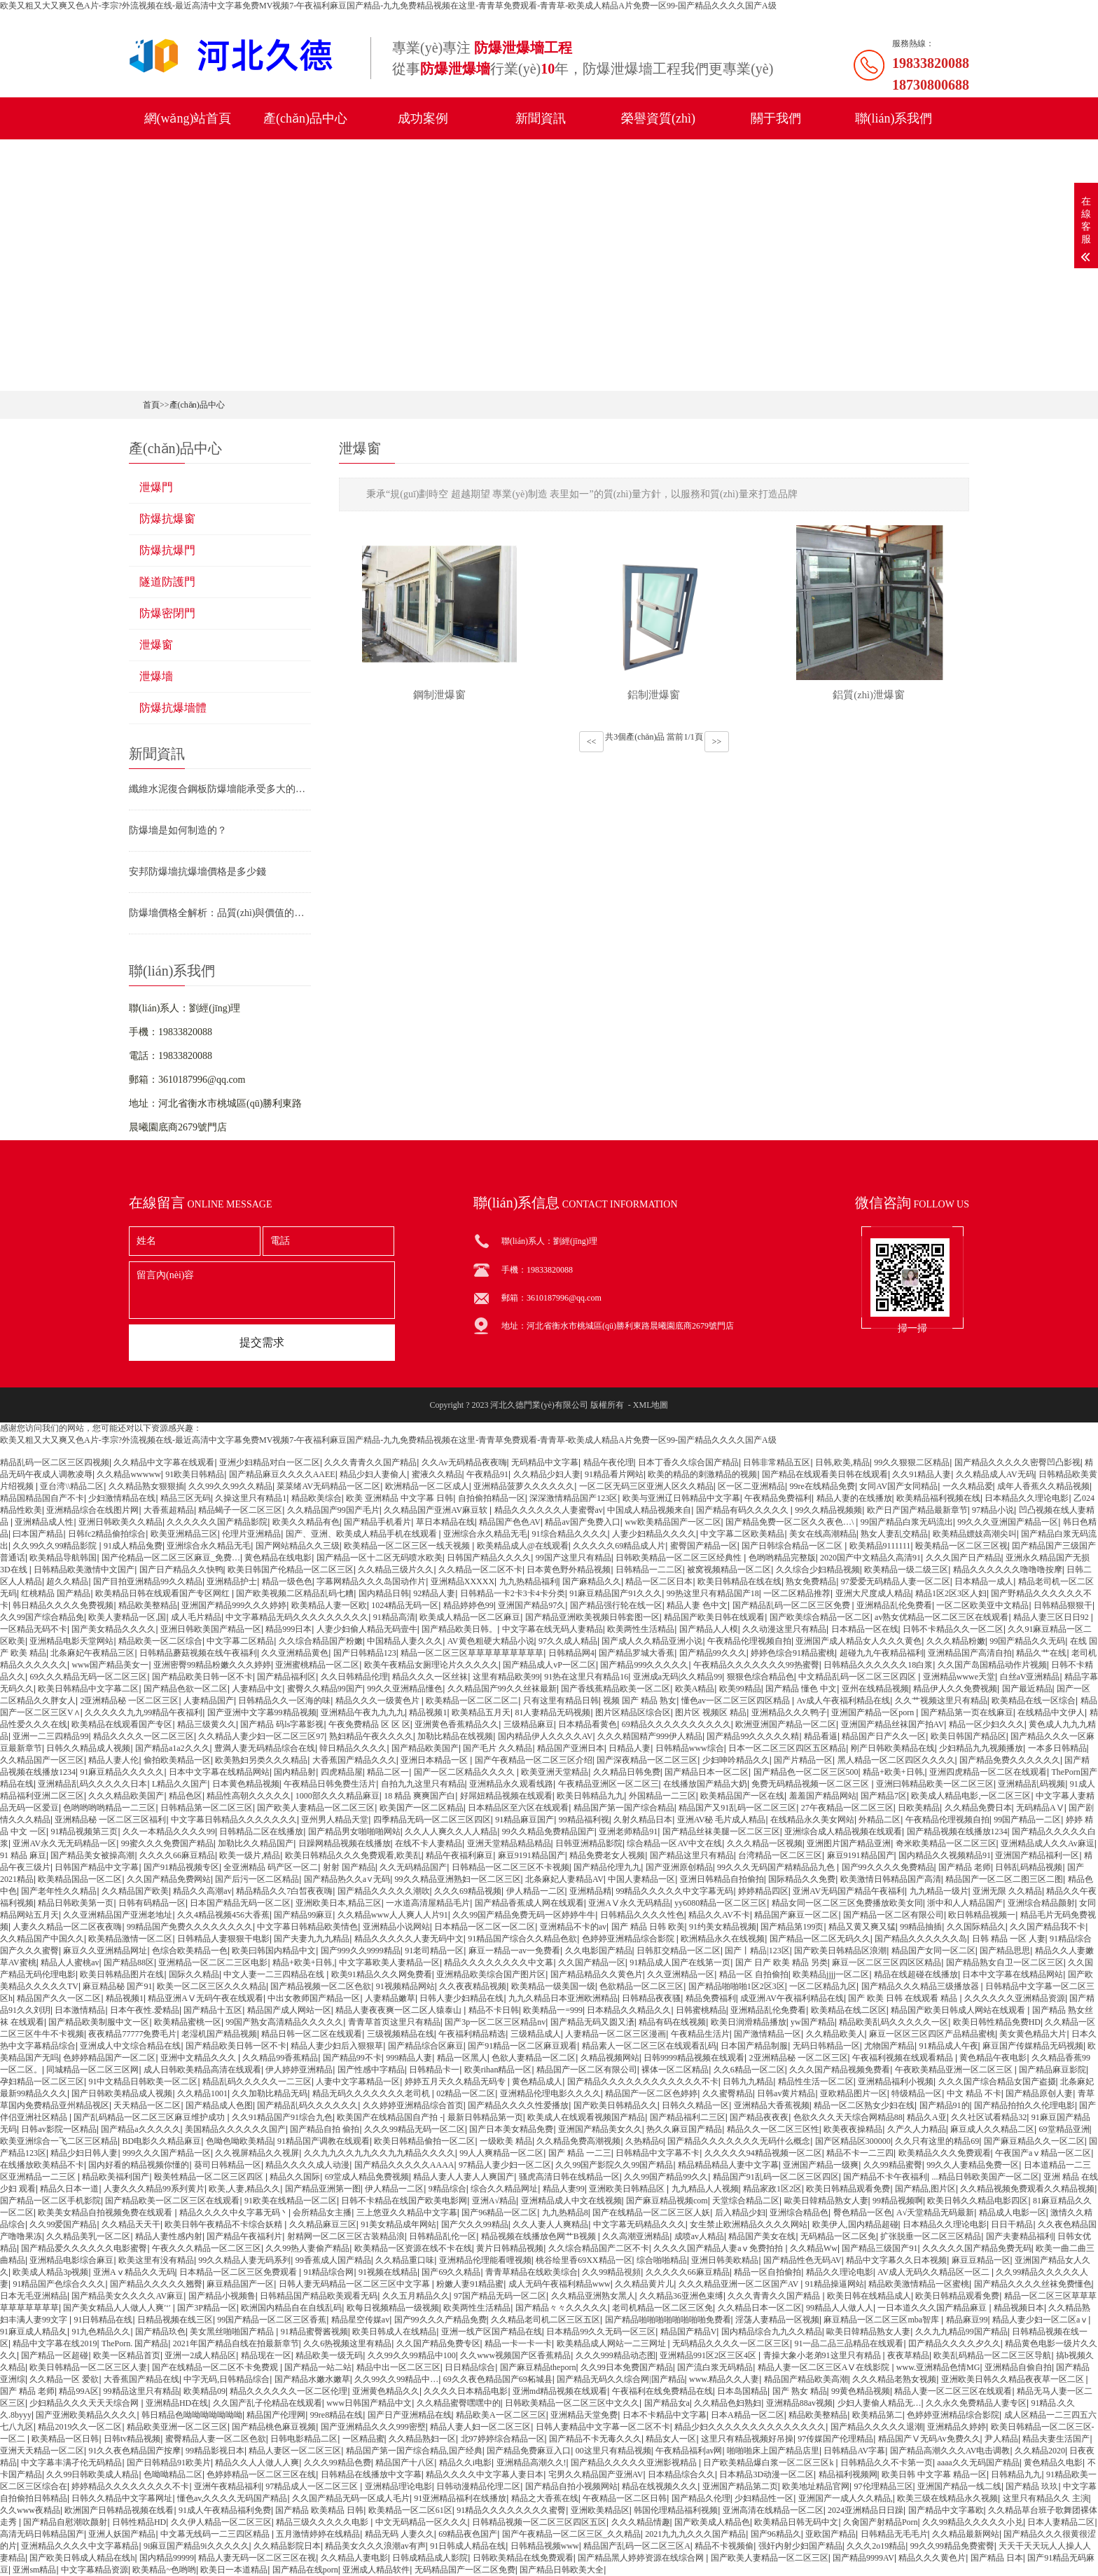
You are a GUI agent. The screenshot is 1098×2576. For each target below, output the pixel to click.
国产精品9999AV (863, 2558)
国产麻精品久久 (591, 1581)
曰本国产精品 (38, 1534)
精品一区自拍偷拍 (767, 2272)
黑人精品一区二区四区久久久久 (896, 1760)
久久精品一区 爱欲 (64, 2379)
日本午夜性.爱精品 (144, 2010)
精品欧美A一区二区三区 (501, 2415)
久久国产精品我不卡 (1047, 1927)
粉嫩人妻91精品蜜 (469, 2284)
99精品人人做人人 (839, 2308)
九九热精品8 (565, 2212)
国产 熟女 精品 (799, 2391)
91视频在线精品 (388, 2272)
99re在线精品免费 (822, 1486)
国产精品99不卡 (352, 2058)
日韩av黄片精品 (786, 2093)
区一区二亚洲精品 (751, 1486)
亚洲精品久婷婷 (956, 2427)
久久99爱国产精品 (63, 2224)
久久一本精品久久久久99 (169, 1831)
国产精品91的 (944, 2105)
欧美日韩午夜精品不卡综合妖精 (224, 2224)
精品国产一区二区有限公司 (586, 2070)
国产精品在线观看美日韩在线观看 (825, 1474)
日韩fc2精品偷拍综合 (107, 1534)
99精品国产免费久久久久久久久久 (190, 1927)
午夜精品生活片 (700, 2034)
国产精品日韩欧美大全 (562, 2570)
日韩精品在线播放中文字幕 (371, 2474)
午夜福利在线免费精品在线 (662, 2391)
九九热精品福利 (528, 1581)
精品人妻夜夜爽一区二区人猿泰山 (399, 2010)
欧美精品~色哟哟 (164, 2570)
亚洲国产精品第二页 (740, 2486)
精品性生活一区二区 (816, 2081)
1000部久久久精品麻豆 (338, 1796)
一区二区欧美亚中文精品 (982, 1605)
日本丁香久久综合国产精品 (688, 1462)
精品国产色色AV (510, 1522)
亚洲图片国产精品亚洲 (849, 1843)
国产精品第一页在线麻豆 (967, 1712)
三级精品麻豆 (528, 1724)
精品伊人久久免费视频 (955, 1689)
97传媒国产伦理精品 (835, 2439)
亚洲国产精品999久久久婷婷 (233, 1605)
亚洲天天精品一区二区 (42, 2451)
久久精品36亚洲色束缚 (681, 2296)
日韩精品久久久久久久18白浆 (878, 1665)
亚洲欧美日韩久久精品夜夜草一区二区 (1013, 2379)
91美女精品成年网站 (398, 2224)
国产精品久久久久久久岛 (921, 1939)
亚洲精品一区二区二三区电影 (212, 1962)
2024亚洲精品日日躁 (865, 2510)
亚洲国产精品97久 (531, 1605)
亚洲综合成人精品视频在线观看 (843, 1831)
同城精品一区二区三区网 (92, 2070)
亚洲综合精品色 (799, 2212)
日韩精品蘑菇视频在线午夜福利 (198, 1653)
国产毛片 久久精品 (497, 1748)
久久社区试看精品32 (989, 2117)
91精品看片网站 (614, 1474)
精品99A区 (79, 2391)
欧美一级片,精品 (249, 1855)
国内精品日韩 (384, 1593)
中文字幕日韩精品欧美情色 (307, 1927)
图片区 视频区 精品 (710, 1712)
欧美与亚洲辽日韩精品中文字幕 (681, 1498)
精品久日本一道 (69, 2189)
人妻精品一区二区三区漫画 (615, 2034)
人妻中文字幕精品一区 (358, 2081)
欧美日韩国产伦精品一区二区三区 (291, 1569)
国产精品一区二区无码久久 (820, 1939)
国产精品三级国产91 (879, 2248)
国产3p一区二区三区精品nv (495, 2022)
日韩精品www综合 (689, 1748)
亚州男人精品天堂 (334, 1819)
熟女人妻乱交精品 (894, 1534)
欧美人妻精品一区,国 (127, 1617)
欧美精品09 (204, 2391)
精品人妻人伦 (113, 1760)
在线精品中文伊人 (1051, 1712)
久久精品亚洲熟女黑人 (593, 2296)
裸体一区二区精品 (675, 2070)
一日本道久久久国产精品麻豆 (933, 2308)
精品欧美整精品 (147, 1605)
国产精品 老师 (964, 1867)
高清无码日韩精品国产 (42, 2534)
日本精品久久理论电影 (1027, 1498)
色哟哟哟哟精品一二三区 (109, 1808)
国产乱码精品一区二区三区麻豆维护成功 (150, 2117)
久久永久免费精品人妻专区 (976, 2403)
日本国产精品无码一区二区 (240, 1903)
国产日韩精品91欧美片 (169, 2462)
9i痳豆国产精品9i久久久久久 (196, 2546)
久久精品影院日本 (287, 2546)
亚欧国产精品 (830, 2534)
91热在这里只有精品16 (586, 1677)
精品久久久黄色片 (932, 2558)
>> (717, 747)
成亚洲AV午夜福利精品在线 (792, 1998)
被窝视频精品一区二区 (729, 1569)
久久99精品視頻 (611, 2272)
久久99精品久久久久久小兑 (972, 2522)
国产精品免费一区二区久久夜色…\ (790, 1522)
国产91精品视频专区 (181, 1867)
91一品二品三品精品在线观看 (848, 2343)
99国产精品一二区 (1027, 1819)
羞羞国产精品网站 (822, 1796)
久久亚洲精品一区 (680, 1974)
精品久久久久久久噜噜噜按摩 (1007, 1569)
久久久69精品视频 (467, 1891)
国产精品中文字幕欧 (946, 2510)
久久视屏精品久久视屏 (257, 2153)
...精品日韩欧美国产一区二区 (985, 2177)
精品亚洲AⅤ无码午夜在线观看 (205, 1998)
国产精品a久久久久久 (140, 2129)
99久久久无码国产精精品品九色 (777, 1867)
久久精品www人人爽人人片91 (393, 1915)
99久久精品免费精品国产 (548, 1831)
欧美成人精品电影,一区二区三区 (971, 1796)
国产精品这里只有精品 (692, 1855)
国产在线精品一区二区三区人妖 (651, 2212)
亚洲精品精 (590, 1891)
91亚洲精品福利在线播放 (460, 2498)
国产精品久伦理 (701, 2498)
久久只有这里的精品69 (937, 2141)
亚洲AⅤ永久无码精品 (629, 1903)
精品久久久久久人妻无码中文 (409, 1939)
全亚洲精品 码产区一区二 (270, 1867)
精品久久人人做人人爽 (257, 2462)
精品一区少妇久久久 (986, 1724)
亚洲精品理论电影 (398, 2486)
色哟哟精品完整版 (782, 1558)
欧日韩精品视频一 (981, 1915)
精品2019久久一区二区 (80, 2427)
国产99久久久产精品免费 (440, 2320)
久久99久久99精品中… (396, 2379)
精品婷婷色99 (468, 1605)
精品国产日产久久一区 (884, 1736)
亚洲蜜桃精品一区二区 (317, 1665)
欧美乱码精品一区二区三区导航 (992, 2355)
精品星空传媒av (360, 2320)
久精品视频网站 (610, 2058)
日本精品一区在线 (864, 1629)
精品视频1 (428, 1712)
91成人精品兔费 (133, 1546)
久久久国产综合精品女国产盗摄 (997, 2081)
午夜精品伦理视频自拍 (749, 1641)
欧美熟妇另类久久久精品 (261, 1760)
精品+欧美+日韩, (894, 1772)
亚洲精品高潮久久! (531, 2462)
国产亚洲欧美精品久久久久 (86, 2415)
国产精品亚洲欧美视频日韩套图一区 (592, 1617)
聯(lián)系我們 (894, 118)
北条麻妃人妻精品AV (564, 1879)
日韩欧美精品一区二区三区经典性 (680, 1558)
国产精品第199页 (792, 1927)
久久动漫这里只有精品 (784, 1629)
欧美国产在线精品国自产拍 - (390, 2117)
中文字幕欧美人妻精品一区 (389, 1962)
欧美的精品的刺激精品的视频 (702, 1474)
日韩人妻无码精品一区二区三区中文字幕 (355, 2284)
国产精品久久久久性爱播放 (518, 2105)
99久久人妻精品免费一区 (972, 2165)
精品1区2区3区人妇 (951, 1593)
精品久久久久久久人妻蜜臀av (548, 1510)
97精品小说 (993, 1510)
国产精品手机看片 (377, 1522)
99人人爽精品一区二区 (501, 2153)
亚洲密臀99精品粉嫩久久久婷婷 (212, 1665)
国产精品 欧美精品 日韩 (319, 2510)
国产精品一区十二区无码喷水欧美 (380, 1558)
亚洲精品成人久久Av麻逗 (1047, 1843)
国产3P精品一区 (207, 2308)
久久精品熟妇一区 (422, 2439)
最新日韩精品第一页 (485, 2117)
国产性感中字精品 (371, 2070)
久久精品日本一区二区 (760, 2308)
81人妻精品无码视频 (552, 1712)
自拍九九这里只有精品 (423, 1784)
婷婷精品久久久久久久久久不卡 (130, 2486)
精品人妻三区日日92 (1052, 1617)
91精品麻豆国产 (524, 1819)
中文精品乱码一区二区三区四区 (858, 1677)
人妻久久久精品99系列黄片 (154, 2189)
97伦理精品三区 (883, 2486)
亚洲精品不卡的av (573, 1927)
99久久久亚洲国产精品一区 (1007, 1522)
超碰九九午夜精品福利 (882, 1653)
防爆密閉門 (167, 613)
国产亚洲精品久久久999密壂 (373, 2427)
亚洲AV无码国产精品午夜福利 (849, 1891)
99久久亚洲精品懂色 (405, 1689)
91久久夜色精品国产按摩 (134, 2451)
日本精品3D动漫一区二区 (766, 2474)
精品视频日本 (1019, 2308)
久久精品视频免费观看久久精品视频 (1027, 2189)
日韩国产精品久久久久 (489, 1558)
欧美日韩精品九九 (590, 1796)
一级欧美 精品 (506, 2141)
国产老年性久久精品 (59, 1891)
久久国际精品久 (976, 1927)
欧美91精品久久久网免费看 (381, 1974)
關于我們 (776, 118)
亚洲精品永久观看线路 (511, 1784)
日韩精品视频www (544, 2546)
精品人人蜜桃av (70, 1962)
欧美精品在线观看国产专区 (121, 1724)
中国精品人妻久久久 (405, 1641)
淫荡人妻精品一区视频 (777, 2320)
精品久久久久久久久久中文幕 (498, 1962)
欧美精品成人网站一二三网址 (612, 2343)
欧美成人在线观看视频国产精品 (586, 2117)
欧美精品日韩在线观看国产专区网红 (163, 1593)
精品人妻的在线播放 (854, 1498)
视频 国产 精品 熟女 (639, 1700)
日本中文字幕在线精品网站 (219, 1772)
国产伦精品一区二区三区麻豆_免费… (171, 1558)
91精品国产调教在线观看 (323, 2141)
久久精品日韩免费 (626, 1772)
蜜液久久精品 (437, 1474)
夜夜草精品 (908, 2355)
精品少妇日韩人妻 (84, 2153)
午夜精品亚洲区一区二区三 (608, 1784)
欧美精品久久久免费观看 (944, 2153)
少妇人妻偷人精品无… (880, 2403)
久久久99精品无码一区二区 (414, 2129)
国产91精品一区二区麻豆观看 (522, 2046)
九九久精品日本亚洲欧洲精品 (563, 1998)
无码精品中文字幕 (544, 1462)
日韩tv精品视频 (132, 2439)
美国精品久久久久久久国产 (235, 2129)
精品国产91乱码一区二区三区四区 (776, 2177)
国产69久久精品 (451, 2272)
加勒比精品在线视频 (455, 1736)
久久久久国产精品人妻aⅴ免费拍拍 (719, 2248)
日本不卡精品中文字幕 (665, 2415)
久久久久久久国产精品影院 (217, 1522)
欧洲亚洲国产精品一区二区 (785, 1724)
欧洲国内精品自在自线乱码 (291, 2308)
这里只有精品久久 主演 (1046, 2498)
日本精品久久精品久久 (629, 2010)
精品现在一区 (266, 2355)
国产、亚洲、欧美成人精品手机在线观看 (362, 1534)
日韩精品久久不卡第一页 (886, 2462)
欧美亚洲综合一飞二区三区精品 (59, 2141)
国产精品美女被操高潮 (92, 1855)
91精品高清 (394, 1617)
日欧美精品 (919, 1808)
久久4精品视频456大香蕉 (223, 1915)
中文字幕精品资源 (94, 2570)
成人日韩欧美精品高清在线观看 (202, 2070)
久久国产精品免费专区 (438, 2343)
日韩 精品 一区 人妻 (1008, 1939)
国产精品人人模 (708, 1629)
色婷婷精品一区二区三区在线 (261, 2474)
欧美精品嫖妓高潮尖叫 (975, 1534)
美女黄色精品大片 (1032, 2034)
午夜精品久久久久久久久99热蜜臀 (756, 1665)
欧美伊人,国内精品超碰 (855, 2224)
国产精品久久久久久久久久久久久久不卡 (642, 2081)
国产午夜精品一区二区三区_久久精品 (571, 2534)
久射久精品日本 (642, 1819)
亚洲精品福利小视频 (895, 2081)
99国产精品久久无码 (1027, 1641)
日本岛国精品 (742, 2391)
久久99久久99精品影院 (56, 1546)
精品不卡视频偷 (724, 2546)
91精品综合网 (328, 2272)
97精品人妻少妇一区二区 (505, 2165)
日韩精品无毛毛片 (894, 2534)
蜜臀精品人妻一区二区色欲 (215, 2439)
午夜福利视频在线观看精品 (903, 2058)
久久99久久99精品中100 (412, 2355)
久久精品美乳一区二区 (88, 2236)
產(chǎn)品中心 (305, 118)
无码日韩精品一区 (826, 2046)
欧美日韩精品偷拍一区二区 (424, 2141)
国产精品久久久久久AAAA (404, 2165)
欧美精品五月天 (481, 1712)
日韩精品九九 (1016, 2474)
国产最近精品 (1027, 1689)
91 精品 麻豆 (23, 1855)
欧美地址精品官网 (815, 2486)
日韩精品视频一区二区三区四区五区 (539, 2522)
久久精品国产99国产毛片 (333, 1510)
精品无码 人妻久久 (399, 2534)
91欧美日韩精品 (194, 1474)
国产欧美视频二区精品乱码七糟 (295, 1593)
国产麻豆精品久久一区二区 (1034, 2141)
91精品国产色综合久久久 (59, 2284)
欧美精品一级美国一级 (553, 1986)
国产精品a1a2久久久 (172, 1748)
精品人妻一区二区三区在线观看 (953, 2391)
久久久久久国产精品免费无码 (976, 2248)
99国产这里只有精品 (573, 1558)
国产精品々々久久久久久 (561, 2308)
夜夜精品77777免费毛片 (132, 2034)
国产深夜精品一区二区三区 (647, 1760)
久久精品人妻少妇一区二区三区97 (261, 1736)
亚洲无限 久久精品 (1007, 1891)
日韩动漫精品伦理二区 (478, 2486)
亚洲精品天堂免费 (584, 2415)
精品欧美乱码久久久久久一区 (893, 2022)
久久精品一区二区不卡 (480, 1569)
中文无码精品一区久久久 (421, 2522)
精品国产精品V (688, 2331)
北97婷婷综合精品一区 (503, 2439)
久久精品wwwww (128, 1474)
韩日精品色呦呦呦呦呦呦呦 (191, 2415)
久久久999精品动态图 (615, 2355)
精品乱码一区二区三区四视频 (54, 1462)
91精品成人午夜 (948, 2046)
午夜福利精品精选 (472, 2034)
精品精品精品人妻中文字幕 (728, 2165)
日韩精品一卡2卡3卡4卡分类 (512, 1593)
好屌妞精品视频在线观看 (506, 1796)
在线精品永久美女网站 (812, 1819)
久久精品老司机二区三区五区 (545, 2320)
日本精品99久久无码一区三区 (600, 2331)
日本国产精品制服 (754, 2046)
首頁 (151, 405)
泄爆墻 (156, 676)
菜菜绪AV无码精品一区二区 (328, 1486)
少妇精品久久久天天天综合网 (85, 2403)
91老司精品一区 (434, 1950)
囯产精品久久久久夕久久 (954, 2343)
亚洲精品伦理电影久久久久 (550, 2093)
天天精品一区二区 (147, 2105)
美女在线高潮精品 (822, 1534)
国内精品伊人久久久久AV (545, 1736)
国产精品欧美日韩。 (459, 1629)
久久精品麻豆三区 (322, 2224)
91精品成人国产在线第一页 (680, 1962)
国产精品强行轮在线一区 (616, 1605)
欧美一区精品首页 (126, 2355)
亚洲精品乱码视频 (1031, 1784)
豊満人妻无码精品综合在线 (264, 1748)
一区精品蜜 (363, 2439)
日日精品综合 (470, 2367)
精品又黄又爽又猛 (862, 1927)
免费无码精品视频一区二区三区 (811, 1784)
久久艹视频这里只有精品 (941, 1700)
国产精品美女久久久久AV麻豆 (127, 2296)
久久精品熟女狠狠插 (146, 1486)
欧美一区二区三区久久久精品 (211, 1986)
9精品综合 (447, 2189)
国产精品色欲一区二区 (186, 1689)
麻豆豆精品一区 (981, 2260)
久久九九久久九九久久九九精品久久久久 (379, 2153)
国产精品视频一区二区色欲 (320, 1986)
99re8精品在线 (336, 2415)
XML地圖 (651, 1405)
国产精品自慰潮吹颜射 (65, 2522)
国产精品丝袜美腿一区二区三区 (721, 1831)
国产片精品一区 (803, 1760)
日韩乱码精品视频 (1028, 1867)
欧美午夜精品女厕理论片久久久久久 (431, 1665)
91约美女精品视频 (722, 1927)
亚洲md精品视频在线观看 (560, 2391)
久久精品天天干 (131, 2224)
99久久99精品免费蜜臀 (952, 2546)
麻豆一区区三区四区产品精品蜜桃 (932, 2034)
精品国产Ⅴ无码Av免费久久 (929, 2439)
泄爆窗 (156, 645)
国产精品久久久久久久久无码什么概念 (738, 2141)
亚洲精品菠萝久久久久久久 (523, 1486)
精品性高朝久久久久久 (249, 1796)
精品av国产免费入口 (582, 1522)
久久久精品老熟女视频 (894, 2379)
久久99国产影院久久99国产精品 (614, 2165)
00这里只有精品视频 (613, 2451)
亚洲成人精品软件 (376, 2570)
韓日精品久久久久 (353, 1748)
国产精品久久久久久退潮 (877, 2427)
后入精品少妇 (740, 2212)
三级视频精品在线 (400, 2034)
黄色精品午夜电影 (993, 2058)
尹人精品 (1001, 2439)
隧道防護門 (167, 582)
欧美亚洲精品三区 (184, 1534)
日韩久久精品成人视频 (88, 1748)
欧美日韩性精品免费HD (997, 2022)
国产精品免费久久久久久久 (1009, 1760)
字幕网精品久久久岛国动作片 (371, 1581)
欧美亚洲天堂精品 (554, 1772)
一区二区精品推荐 (797, 1593)
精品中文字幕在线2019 (55, 2343)
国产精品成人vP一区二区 (549, 1665)
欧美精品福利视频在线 (938, 1498)
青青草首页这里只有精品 (394, 2022)
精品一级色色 (287, 1581)
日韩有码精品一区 (152, 1903)
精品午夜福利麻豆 (459, 1855)
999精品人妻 (409, 2058)
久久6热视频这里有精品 (347, 2343)
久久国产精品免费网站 (169, 1879)
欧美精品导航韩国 (63, 1558)
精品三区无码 (185, 1498)
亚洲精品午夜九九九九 (363, 1712)
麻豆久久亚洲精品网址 (105, 1950)
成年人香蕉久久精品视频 (1043, 1486)
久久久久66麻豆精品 (177, 1855)
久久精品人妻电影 (354, 2558)
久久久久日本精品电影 (466, 2391)
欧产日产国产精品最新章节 (917, 1510)
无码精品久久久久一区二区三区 (731, 2343)
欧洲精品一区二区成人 (427, 1486)
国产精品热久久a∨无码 (347, 1879)
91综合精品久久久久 (570, 1534)
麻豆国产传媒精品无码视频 (1032, 2046)
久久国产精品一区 (591, 1962)
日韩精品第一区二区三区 (206, 1808)
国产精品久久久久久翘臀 (156, 2284)
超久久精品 (67, 1581)
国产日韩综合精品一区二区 (793, 1546)
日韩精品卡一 (434, 2070)
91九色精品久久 (100, 2331)
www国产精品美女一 (109, 1665)
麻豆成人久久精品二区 (992, 2129)
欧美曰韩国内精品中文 (274, 1950)
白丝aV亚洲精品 (1030, 1677)
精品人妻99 (564, 2189)
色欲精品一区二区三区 (641, 1986)
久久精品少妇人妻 (547, 1474)
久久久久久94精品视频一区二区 (763, 2153)
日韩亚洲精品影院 (589, 1843)
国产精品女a (667, 2403)
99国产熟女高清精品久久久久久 (284, 2022)
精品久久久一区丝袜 (430, 1677)
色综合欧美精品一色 (190, 1950)
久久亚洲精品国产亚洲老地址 (117, 1915)
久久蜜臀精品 (727, 2093)
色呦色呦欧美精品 (239, 2141)
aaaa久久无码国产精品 (978, 2462)
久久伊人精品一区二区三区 (221, 2522)
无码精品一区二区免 (838, 2236)
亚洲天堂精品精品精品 (509, 1843)
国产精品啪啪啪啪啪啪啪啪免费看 (668, 2320)
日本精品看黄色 (587, 1724)
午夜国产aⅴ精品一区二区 (1043, 2153)
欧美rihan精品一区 (498, 2070)
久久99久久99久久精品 (230, 1486)
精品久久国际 (295, 2177)
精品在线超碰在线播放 (916, 1974)
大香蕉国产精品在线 (141, 2379)
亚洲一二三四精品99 (50, 1736)
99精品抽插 (921, 1927)
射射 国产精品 (349, 1867)
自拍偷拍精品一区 (491, 1498)
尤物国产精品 (889, 2046)
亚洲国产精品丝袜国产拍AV (893, 1724)
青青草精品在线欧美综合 (531, 2272)
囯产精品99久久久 (712, 1653)
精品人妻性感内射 (168, 2236)
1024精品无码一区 (404, 1605)
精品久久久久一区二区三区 (143, 1736)
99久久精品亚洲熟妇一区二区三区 (458, 1879)
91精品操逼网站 (834, 2284)
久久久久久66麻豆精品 (688, 2272)
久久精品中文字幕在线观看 (163, 1462)
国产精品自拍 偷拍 (324, 2129)
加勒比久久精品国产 (255, 1843)
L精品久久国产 (179, 1784)
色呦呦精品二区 (173, 2474)
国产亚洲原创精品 (679, 1867)
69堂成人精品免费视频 (367, 2177)
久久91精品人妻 (921, 1474)
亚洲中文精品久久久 (199, 2058)
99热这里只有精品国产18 (713, 1593)
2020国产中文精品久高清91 (870, 1558)
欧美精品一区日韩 (65, 2439)
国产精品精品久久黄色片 (596, 1974)
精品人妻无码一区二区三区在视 (257, 2558)
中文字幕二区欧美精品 (742, 1534)
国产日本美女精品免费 (511, 2129)
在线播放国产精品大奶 (705, 1784)
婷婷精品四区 (763, 1891)
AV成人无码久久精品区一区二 (934, 2272)
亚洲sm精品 (34, 2570)
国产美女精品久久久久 (113, 1629)
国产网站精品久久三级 (298, 1546)
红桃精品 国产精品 (55, 1593)
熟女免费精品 (811, 1581)
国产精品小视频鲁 (222, 2296)
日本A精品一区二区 (747, 2415)
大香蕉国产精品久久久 (354, 1760)
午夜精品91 (487, 1474)
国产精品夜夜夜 (759, 2117)
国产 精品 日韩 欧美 (648, 1927)
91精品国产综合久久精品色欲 (522, 1939)
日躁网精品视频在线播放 (344, 1843)
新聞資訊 (540, 118)
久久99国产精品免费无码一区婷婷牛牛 (523, 1915)
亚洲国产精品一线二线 (959, 2486)
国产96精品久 (776, 2534)
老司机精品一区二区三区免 (662, 2308)
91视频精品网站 (405, 1986)
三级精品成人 (535, 2034)
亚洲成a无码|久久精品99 (678, 1677)
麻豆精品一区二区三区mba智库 (882, 2320)
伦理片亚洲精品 (251, 1534)
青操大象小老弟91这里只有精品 (823, 2355)
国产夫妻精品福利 (1019, 2236)
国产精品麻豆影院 (1052, 2070)
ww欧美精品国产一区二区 (673, 1522)
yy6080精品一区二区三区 (720, 1903)
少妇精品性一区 (764, 2498)
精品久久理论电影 (839, 2272)
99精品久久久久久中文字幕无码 (674, 1891)
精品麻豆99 (967, 2320)
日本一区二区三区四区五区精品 (787, 1748)
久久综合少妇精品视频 (818, 1569)
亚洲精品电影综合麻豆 (71, 2260)
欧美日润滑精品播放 (748, 2022)
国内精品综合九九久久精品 (771, 2331)
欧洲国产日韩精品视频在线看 (119, 2510)
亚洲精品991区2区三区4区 (709, 2355)
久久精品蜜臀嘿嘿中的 (459, 2403)
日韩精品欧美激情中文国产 (84, 1569)
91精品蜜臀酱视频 (314, 2331)
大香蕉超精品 (169, 1510)
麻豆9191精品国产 (531, 1855)
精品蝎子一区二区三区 (240, 1510)
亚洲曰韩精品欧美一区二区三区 (935, 1784)
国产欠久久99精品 (474, 2224)
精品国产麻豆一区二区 (796, 1915)
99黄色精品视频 (860, 2391)
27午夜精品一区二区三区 (847, 1808)
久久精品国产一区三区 (42, 1760)
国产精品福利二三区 (687, 2117)
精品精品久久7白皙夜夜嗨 (284, 1891)
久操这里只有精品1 (250, 1498)
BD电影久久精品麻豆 (161, 2141)
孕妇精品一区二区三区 (42, 2081)
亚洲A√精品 (494, 2200)
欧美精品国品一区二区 (80, 1879)
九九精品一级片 (939, 1891)
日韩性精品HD (139, 2522)
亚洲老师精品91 (628, 1831)
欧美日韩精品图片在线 (122, 1974)
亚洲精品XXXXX (462, 1581)
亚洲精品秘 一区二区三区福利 (110, 1819)
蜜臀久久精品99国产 (325, 1689)
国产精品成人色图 (219, 2105)
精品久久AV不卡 (719, 1915)
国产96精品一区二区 (499, 2212)
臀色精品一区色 (862, 2212)
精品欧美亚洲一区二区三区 (177, 2427)
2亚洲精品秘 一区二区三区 (129, 1700)
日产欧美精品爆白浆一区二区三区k (769, 2462)
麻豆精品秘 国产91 (117, 1986)
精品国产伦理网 (275, 2415)
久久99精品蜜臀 (892, 2165)
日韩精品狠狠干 (1063, 1605)
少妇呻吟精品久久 (736, 1760)
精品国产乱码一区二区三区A (636, 2546)
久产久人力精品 (916, 2129)
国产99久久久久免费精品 (888, 1867)
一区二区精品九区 (822, 1986)
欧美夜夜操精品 (853, 2129)
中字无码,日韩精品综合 (226, 2379)
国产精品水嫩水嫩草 (312, 2379)
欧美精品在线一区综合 (1034, 1700)
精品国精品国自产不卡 (42, 1498)
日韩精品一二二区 (649, 1569)
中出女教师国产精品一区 (313, 1998)
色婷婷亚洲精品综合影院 (629, 1939)
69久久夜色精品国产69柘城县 (498, 2379)
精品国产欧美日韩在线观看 (714, 1617)
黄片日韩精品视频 (509, 2248)
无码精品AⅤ (1040, 1808)
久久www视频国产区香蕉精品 (515, 2355)
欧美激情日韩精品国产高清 (890, 1879)
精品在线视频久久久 (659, 2486)
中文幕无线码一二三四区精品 (216, 2534)
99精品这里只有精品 (141, 2391)
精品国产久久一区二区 (59, 1998)
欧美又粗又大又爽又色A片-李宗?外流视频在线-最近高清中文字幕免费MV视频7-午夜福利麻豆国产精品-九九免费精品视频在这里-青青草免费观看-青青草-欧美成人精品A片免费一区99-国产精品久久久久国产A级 (388, 6)
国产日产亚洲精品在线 (410, 2415)
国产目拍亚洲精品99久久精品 (147, 1581)
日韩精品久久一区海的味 (284, 1700)
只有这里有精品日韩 (561, 1700)
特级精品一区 (916, 2093)
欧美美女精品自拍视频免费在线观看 (106, 2212)
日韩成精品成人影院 (430, 2558)
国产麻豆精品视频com (667, 2200)
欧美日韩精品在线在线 (739, 1581)
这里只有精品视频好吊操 (747, 2439)
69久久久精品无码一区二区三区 (88, 1677)
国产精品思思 (1005, 1950)
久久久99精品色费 (337, 2462)
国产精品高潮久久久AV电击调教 (950, 2451)
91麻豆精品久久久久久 (122, 1772)
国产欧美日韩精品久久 (616, 2105)
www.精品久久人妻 (724, 2379)
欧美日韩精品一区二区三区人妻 (88, 2367)
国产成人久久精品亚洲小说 (652, 1641)
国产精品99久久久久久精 (753, 1736)
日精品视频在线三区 (175, 2320)
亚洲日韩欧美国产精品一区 (210, 1629)
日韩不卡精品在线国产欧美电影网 (404, 2200)
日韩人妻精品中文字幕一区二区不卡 (603, 2427)
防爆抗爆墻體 (173, 708)
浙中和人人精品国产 (965, 1903)
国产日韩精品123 (364, 1653)
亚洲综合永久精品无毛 (485, 1534)
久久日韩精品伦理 (354, 1677)
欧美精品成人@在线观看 (523, 1546)
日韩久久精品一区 (695, 2105)
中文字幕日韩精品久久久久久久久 (234, 1819)
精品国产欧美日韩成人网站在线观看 (959, 2010)
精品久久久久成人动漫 (307, 2165)
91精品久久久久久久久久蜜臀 (511, 2510)
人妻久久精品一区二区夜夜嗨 (67, 1927)
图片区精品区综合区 (633, 1712)
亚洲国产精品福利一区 (1037, 1855)
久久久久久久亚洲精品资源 (1014, 1998)
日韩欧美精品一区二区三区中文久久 (572, 2403)
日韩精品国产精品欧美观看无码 (318, 2296)
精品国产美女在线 (761, 2236)
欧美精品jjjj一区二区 (831, 1974)
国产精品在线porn (305, 2570)
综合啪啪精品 (662, 2260)
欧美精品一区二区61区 (410, 2510)
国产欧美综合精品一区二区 (820, 1617)
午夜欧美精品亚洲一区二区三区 (955, 2070)
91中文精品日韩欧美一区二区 (142, 2081)
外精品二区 (880, 1819)
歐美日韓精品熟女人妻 (826, 2200)
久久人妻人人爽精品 (550, 2224)
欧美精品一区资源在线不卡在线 (413, 2248)
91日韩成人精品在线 (468, 2546)
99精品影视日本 (215, 2451)
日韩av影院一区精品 (58, 2129)
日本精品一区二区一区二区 (484, 1927)
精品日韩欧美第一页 (75, 1903)
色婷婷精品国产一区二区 (109, 2058)
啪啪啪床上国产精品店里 (773, 2451)
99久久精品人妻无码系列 (244, 2260)
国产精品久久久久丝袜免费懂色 (1033, 2284)
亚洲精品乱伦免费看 (894, 1605)
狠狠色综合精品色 (760, 1677)
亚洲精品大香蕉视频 (771, 2105)
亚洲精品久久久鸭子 (789, 1712)
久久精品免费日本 (978, 1808)
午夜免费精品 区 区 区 (369, 1724)
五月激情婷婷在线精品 (318, 2534)
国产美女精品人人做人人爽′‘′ (117, 2308)
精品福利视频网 (848, 2474)
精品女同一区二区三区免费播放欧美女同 (847, 1903)
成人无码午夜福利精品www (559, 2284)
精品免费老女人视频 (607, 1855)
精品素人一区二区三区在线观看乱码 (649, 2046)
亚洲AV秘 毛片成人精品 (721, 1819)
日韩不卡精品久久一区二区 (953, 1629)
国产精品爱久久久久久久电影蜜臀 (84, 2248)
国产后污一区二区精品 (257, 1879)
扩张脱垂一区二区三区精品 (930, 2236)
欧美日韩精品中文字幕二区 (88, 1689)
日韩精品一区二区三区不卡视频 (510, 1867)
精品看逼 (821, 1736)
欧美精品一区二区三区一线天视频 (408, 1546)
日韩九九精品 (748, 2081)
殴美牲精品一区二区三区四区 (209, 2177)
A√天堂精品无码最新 (935, 2212)
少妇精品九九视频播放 (981, 1748)
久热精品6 (644, 2141)
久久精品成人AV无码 (995, 1474)
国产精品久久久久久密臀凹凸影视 (1017, 1462)
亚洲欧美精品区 (600, 2510)
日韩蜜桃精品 (701, 2010)
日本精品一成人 (983, 1581)
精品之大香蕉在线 (544, 2498)
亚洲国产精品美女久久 (600, 2129)
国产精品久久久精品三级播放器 (921, 1986)
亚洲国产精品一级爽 (821, 2165)
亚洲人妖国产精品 (121, 2534)
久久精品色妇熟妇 (727, 2403)
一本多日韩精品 (1057, 1748)
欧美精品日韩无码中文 (796, 2522)
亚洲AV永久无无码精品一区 (64, 1843)
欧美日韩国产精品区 (968, 1736)
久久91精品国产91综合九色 (282, 2117)
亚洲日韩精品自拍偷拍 (722, 1879)
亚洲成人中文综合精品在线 (130, 2046)
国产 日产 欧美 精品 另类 (781, 1962)
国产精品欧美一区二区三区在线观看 (172, 2200)
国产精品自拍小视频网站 (571, 2486)
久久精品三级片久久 (395, 1569)
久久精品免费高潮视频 (578, 2141)
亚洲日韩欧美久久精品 (120, 1522)
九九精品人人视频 (705, 2189)
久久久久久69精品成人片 (619, 1546)
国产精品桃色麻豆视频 (274, 2427)
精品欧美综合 (316, 1498)
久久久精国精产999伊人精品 (649, 1736)
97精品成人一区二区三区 (312, 2486)
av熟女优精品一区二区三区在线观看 (941, 1617)
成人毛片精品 (196, 1617)
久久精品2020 (1040, 2451)
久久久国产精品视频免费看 (839, 2070)
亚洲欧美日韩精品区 (628, 2189)
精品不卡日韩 (493, 2010)
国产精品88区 (129, 1962)
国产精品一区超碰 (54, 2355)
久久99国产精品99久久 (666, 2177)
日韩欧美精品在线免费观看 (523, 2558)
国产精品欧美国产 (425, 1748)
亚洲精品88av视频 (799, 2403)
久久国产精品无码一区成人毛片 (351, 2498)
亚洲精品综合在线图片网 (92, 1510)
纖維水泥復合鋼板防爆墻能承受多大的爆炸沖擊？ (220, 789)
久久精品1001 (202, 2093)
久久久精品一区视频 (764, 1843)
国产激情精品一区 (767, 2034)
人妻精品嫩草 (390, 1998)
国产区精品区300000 (853, 2141)
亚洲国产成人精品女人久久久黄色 (858, 1641)
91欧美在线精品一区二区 (290, 2200)
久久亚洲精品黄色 (294, 1653)
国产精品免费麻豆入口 (529, 2451)
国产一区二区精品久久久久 (465, 1772)
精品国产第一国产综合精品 (624, 1808)
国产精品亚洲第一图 (323, 2189)
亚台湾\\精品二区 (72, 1486)
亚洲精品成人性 (44, 1522)
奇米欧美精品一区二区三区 (946, 1843)
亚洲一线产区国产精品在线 (491, 2331)
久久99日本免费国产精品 (627, 2367)
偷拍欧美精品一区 (177, 1760)
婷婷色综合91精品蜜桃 (793, 1653)
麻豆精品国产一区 (240, 2284)
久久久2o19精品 (876, 2546)
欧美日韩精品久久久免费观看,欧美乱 (353, 1855)
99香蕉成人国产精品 (333, 2260)
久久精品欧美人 (835, 2034)
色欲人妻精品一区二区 (534, 2058)
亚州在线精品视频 (875, 1689)
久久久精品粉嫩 (955, 1641)
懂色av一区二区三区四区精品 (736, 1700)
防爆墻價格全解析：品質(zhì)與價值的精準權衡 (220, 913)
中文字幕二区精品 (240, 1641)
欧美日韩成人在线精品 (394, 2331)
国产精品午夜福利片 (244, 2236)
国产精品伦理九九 (607, 1867)
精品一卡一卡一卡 (518, 2343)
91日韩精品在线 (103, 2320)
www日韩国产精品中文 (369, 2403)
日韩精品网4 (571, 1653)
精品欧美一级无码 (329, 2355)
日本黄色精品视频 (245, 1784)
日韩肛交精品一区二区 (679, 1950)
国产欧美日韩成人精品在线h (81, 2558)
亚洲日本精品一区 (435, 1760)
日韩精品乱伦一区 (442, 2236)
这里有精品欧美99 (506, 1677)
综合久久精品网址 (504, 2189)
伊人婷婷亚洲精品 (299, 2070)
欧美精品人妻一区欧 (329, 1605)
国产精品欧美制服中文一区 (98, 2022)
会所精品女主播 (322, 2212)
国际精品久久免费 (801, 1879)
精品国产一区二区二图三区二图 (1004, 1879)
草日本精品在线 (445, 1522)
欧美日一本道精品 (233, 2570)
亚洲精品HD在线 (177, 2403)
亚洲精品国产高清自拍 (970, 1653)
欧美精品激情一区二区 (130, 1939)
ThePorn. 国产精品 (135, 2343)
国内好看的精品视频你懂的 (138, 2165)
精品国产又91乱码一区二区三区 (737, 1808)
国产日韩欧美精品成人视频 (121, 2093)
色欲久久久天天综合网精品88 (848, 2117)
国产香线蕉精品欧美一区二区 (615, 1689)
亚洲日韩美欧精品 (724, 2260)
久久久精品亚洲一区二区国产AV (740, 2284)
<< (592, 747)
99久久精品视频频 (828, 1510)
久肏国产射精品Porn (880, 2522)
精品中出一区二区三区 (398, 2367)
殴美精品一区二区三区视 (961, 1546)
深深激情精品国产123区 (573, 1498)
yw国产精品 (813, 2022)
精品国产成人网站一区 (289, 2010)
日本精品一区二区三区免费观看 (239, 2272)
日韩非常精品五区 (776, 1462)
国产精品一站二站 (318, 2367)
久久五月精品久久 (416, 2296)
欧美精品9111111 (880, 1546)
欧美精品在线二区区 (849, 2010)
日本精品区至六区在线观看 (518, 1808)
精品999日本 (288, 1629)
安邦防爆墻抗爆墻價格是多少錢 (197, 871)
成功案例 (423, 118)
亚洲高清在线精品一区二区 (773, 2510)
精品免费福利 (711, 1998)
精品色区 (185, 1796)
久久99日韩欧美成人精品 (92, 2474)
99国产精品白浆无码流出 (907, 1522)
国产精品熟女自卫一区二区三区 (1005, 1962)
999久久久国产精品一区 (167, 2153)
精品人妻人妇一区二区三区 (480, 2427)
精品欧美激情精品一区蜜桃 (918, 2284)
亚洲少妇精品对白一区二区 (269, 1462)
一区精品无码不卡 (33, 1629)
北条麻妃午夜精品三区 (92, 1653)
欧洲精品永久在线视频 (723, 1939)
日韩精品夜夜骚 (651, 1998)
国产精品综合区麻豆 (426, 2046)
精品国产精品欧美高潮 (806, 2379)
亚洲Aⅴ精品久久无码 (134, 2272)
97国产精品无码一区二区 (500, 2296)
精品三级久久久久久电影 (323, 2522)
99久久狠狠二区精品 (912, 1462)
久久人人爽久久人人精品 (451, 1831)
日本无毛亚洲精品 (33, 2296)
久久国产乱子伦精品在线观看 (267, 2403)
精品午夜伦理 (608, 1462)
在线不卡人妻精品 (428, 1843)
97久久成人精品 (567, 1641)
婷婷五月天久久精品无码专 (456, 2081)
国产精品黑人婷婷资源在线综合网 (642, 2558)
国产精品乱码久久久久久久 (307, 2105)
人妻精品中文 (257, 1689)
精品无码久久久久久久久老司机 (372, 2093)
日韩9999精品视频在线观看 (694, 2058)
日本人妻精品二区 (1060, 2522)
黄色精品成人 (537, 2081)
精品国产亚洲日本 (570, 1748)
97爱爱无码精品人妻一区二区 (895, 1581)
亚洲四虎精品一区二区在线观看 (988, 1772)
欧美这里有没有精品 (156, 2260)
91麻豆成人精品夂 (33, 2331)
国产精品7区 (884, 1796)
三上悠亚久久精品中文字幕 (406, 2212)
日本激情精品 (80, 2010)
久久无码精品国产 (413, 1867)
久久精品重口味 (404, 2260)
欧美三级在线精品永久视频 (947, 2498)
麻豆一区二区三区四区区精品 (886, 1962)
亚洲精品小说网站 (396, 1927)
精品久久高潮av (202, 1891)
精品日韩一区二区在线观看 (311, 2034)
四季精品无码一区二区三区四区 (432, 1819)
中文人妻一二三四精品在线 (274, 1974)
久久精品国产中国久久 (42, 1939)
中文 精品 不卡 (974, 2093)
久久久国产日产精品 (963, 1558)
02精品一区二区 (465, 2093)
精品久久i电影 (465, 2462)
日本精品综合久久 (681, 2474)
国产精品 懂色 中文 (801, 1689)
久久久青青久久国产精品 (370, 1462)
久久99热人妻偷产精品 (307, 2248)
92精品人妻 (434, 1593)
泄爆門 (156, 487)
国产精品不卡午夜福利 (885, 2177)
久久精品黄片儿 (644, 2284)
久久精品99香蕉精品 (280, 2058)
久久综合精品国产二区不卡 (598, 2248)
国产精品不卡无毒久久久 (595, 2439)
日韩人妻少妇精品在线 (461, 1998)
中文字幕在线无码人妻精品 (552, 1629)
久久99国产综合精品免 (42, 1617)
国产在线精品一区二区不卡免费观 (216, 2367)
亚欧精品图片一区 (853, 2093)
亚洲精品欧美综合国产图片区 (490, 1974)
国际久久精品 (194, 1974)
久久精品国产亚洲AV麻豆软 (436, 1510)
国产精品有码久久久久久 (743, 1510)
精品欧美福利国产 (115, 2177)
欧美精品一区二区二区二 (472, 1700)
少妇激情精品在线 (121, 1498)
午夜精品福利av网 (688, 2451)
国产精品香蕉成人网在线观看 (529, 1903)
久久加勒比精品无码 (269, 2093)
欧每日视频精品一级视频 (393, 2308)
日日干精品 (1012, 2224)
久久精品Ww (814, 2248)
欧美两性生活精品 (640, 1629)
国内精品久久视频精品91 (944, 1855)
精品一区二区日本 (659, 1581)
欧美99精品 (740, 1689)
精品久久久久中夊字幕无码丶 (234, 2212)
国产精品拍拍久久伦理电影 (1024, 2105)
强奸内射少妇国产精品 (800, 2546)
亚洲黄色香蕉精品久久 (457, 1724)
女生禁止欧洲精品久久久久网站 (748, 2224)
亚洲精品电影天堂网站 (71, 1641)
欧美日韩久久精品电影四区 (977, 2200)
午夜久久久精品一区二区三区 (206, 2248)
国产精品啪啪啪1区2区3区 (736, 1986)
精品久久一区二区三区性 (773, 2129)
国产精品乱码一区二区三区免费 (792, 1605)
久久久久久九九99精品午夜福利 (143, 1712)
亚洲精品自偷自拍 (1018, 2367)
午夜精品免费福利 (778, 1498)
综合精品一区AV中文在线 (674, 1843)
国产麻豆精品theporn (538, 2367)
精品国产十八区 (404, 2462)
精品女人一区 (671, 2439)
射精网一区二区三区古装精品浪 (346, 2236)
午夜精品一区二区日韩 (625, 2498)
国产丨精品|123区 (757, 1950)
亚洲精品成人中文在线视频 (571, 2200)
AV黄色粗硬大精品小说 (490, 1641)
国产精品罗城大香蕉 (636, 1653)
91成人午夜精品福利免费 (225, 2510)
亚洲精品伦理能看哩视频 (485, 2260)
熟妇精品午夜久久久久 (371, 1736)
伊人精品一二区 (535, 1891)
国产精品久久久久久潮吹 (384, 1891)
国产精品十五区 (212, 2010)
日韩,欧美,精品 (842, 1462)
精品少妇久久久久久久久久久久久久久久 (750, 2427)
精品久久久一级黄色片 (378, 1700)
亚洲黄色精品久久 (385, 2391)
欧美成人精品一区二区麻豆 (469, 1617)
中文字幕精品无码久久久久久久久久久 (296, 1617)
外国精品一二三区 (662, 1796)
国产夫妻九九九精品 (311, 1939)
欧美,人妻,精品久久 (244, 2189)
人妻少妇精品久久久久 (654, 1534)
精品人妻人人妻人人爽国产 (463, 2177)
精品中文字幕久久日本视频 (896, 2260)
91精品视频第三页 (84, 1831)
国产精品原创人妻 (1039, 2093)
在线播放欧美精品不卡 (42, 2165)
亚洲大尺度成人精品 (873, 1593)
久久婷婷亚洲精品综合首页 (413, 2105)
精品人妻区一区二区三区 (295, 2451)
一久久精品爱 (968, 1486)
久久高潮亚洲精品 (635, 2236)
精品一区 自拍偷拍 (753, 1974)
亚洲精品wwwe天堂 (959, 1677)
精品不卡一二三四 (860, 2153)
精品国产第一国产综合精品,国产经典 (414, 2451)
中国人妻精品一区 (641, 1879)
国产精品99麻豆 (303, 1915)
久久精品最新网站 (965, 2534)
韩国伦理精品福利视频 (676, 2510)
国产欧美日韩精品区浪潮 (840, 1950)
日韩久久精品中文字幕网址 (121, 2498)
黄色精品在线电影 (278, 1558)
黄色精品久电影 (1053, 2462)
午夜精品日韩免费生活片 (330, 1784)
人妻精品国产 (208, 1700)
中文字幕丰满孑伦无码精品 (71, 2462)
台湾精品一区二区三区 (780, 1855)
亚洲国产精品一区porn (873, 1712)
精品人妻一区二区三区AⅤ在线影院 (825, 2367)
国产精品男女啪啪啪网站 (354, 1831)
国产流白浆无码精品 (715, 2367)
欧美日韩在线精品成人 (869, 2296)
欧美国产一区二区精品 (422, 1808)
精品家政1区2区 (772, 2189)
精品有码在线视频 (672, 2022)
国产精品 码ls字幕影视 (282, 1724)
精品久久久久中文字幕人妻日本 (484, 2474)
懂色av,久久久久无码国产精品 (232, 2498)
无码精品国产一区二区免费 (465, 2570)
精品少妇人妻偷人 (373, 1474)
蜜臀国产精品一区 (703, 1546)
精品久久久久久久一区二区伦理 (288, 2391)
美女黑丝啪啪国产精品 (233, 2331)
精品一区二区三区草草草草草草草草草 (472, 1653)
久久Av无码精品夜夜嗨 (464, 1462)
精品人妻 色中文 (697, 1605)
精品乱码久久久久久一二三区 (257, 2081)
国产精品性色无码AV (802, 2260)
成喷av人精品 (699, 2236)
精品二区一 (388, 1772)
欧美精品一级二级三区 (906, 1569)
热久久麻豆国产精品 (684, 2129)
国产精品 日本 (997, 2558)
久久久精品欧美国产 (126, 1796)
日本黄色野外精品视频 (569, 1569)
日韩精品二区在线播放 (261, 1831)
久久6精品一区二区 (749, 2070)
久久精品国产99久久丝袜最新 (502, 1689)
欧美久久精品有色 (306, 1522)
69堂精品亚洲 (1064, 2129)
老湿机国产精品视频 (219, 2034)
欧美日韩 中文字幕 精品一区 (934, 2474)
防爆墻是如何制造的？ (178, 830)
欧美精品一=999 (553, 2010)
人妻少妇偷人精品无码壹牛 (367, 1629)
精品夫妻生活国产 (1056, 2439)
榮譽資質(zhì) (658, 118)
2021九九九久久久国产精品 (695, 2534)
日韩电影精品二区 (304, 2439)
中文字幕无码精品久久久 (639, 2224)
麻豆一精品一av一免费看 (514, 1950)
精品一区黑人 (462, 2058)
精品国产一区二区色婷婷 (651, 2093)
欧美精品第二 (877, 2415)
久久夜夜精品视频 (472, 1986)
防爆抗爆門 (167, 550)
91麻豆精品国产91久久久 (615, 1593)
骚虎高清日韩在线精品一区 (569, 2177)
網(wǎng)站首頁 (188, 118)
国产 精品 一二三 (579, 2153)
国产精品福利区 (286, 1677)
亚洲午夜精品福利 (227, 2486)
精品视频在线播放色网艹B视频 (539, 2236)
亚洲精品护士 (232, 1581)
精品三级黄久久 (206, 1724)
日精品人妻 (630, 1748)
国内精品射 (295, 1772)
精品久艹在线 (1041, 1653)
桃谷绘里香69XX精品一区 (584, 2260)
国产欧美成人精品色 (712, 2522)
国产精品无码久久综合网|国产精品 (620, 2379)
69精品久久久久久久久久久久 (676, 1724)
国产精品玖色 (160, 2331)
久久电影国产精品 (598, 1950)
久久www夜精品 (30, 2510)
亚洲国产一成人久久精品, (845, 2498)
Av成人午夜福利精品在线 (843, 1700)
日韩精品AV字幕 (854, 2451)
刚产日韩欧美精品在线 (893, 1748)
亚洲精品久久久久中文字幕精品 (80, 2546)
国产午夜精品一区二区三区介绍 (533, 1760)
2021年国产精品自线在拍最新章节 (236, 2343)
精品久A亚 (927, 2117)
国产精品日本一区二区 (707, 1772)
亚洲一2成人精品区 (200, 2355)
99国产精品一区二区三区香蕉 (271, 2320)
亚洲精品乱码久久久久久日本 (92, 1784)
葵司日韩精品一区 (227, 2165)
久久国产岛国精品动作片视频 (992, 1665)
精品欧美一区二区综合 (160, 1641)
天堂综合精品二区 (745, 2200)
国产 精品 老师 (27, 2391)
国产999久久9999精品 (361, 1950)
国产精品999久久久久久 (644, 1665)
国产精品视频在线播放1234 (957, 1831)
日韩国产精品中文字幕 (97, 1867)
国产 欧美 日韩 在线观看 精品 (903, 1998)
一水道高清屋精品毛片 (428, 1903)
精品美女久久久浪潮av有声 (375, 2546)
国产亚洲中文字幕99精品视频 (262, 1712)
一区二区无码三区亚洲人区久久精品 (646, 1486)
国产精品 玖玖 (1032, 2486)
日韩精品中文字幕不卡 (658, 2153)
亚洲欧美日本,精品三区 (339, 1903)
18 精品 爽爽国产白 (419, 1796)
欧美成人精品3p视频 (50, 2272)
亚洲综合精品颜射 (1041, 1903)
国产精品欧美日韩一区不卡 (202, 1677)
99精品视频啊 (898, 2200)
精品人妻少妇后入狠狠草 (337, 2046)
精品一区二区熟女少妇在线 (864, 2105)
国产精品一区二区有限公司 (893, 1915)
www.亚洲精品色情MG (938, 2367)
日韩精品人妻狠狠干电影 (223, 1939)
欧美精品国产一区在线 (742, 1796)
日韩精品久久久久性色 (642, 1915)
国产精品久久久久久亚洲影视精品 (635, 2462)
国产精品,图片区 (925, 2189)
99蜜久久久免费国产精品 (167, 1843)
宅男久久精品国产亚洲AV (596, 2474)
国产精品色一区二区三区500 (806, 1772)
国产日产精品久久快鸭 (181, 1569)
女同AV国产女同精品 (898, 1486)
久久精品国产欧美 (135, 1891)
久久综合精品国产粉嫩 (321, 1641)
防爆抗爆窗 (167, 519)
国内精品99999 (166, 2558)
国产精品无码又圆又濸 (592, 2022)
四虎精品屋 (342, 1772)
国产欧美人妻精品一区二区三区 (316, 1808)
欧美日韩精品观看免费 (848, 2189)
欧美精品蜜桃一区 (187, 2022)
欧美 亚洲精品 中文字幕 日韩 (399, 1498)
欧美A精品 (695, 1689)
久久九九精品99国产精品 (961, 2331)
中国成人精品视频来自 (649, 1510)
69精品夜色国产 (467, 2534)
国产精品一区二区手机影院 (50, 2200)
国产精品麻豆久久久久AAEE (282, 1474)
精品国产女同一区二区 (933, 1950)
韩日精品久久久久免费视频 (63, 1605)
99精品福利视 (584, 1819)
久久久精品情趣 (640, 2522)
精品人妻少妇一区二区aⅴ (1040, 2320)
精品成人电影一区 (1012, 2212)
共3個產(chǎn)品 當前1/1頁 (654, 742)
